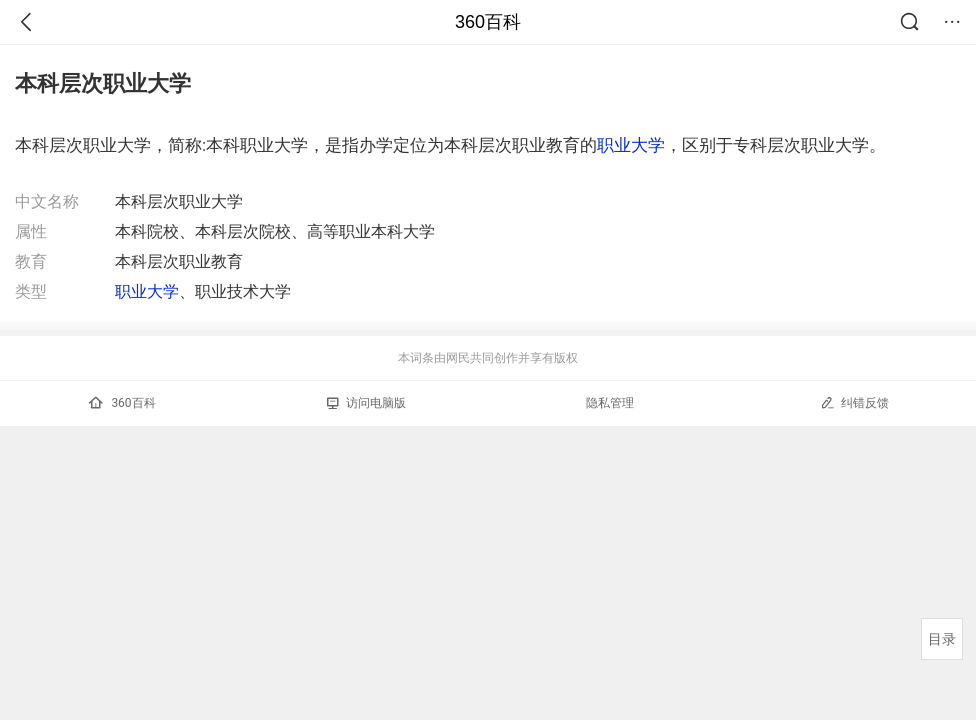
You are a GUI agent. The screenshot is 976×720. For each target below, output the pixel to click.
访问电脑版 (366, 403)
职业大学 (631, 145)
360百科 (488, 22)
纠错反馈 (854, 402)
